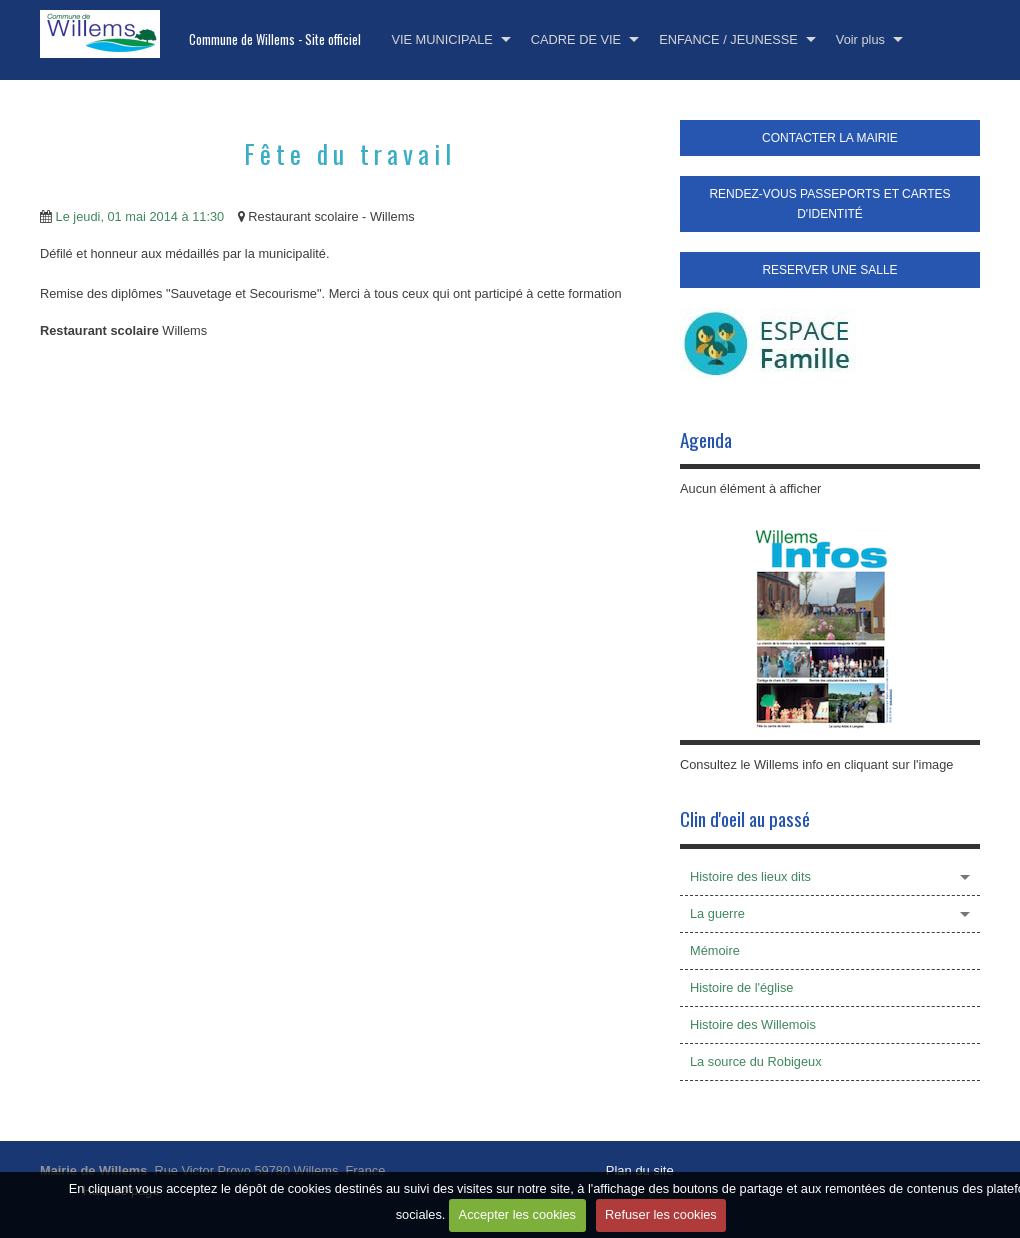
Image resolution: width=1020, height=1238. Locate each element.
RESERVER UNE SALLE (829, 270)
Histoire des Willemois (753, 1024)
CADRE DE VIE (576, 39)
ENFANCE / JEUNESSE (728, 39)
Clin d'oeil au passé (745, 818)
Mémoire (715, 950)
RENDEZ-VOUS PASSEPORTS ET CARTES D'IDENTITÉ (829, 204)
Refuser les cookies (661, 1214)
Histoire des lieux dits (750, 876)
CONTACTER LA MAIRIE (830, 138)
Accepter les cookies (517, 1214)
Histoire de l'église (741, 987)
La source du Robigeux (756, 1061)
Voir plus (860, 39)
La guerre (717, 913)
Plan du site (640, 1170)
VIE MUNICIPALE (441, 39)
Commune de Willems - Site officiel (275, 39)
